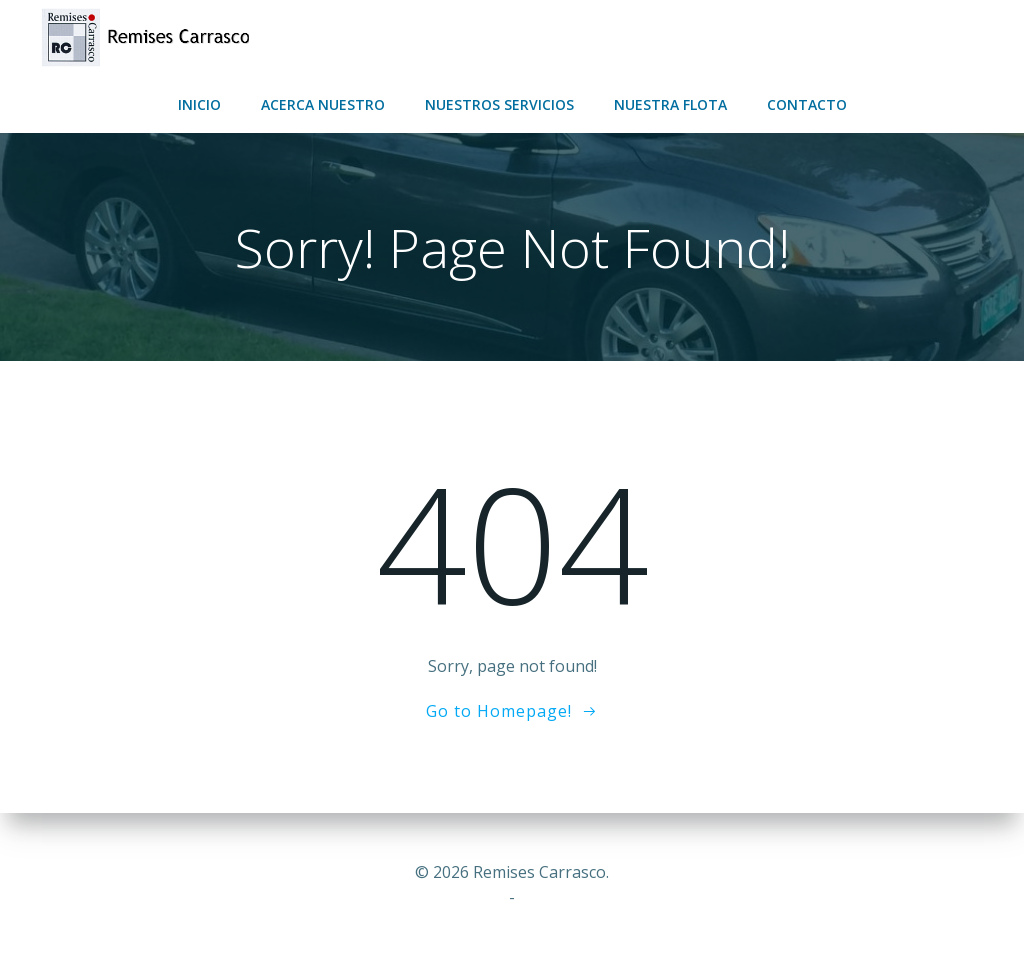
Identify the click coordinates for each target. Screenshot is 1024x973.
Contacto (807, 104)
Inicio (199, 104)
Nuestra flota (670, 104)
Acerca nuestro (323, 104)
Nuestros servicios (499, 104)
